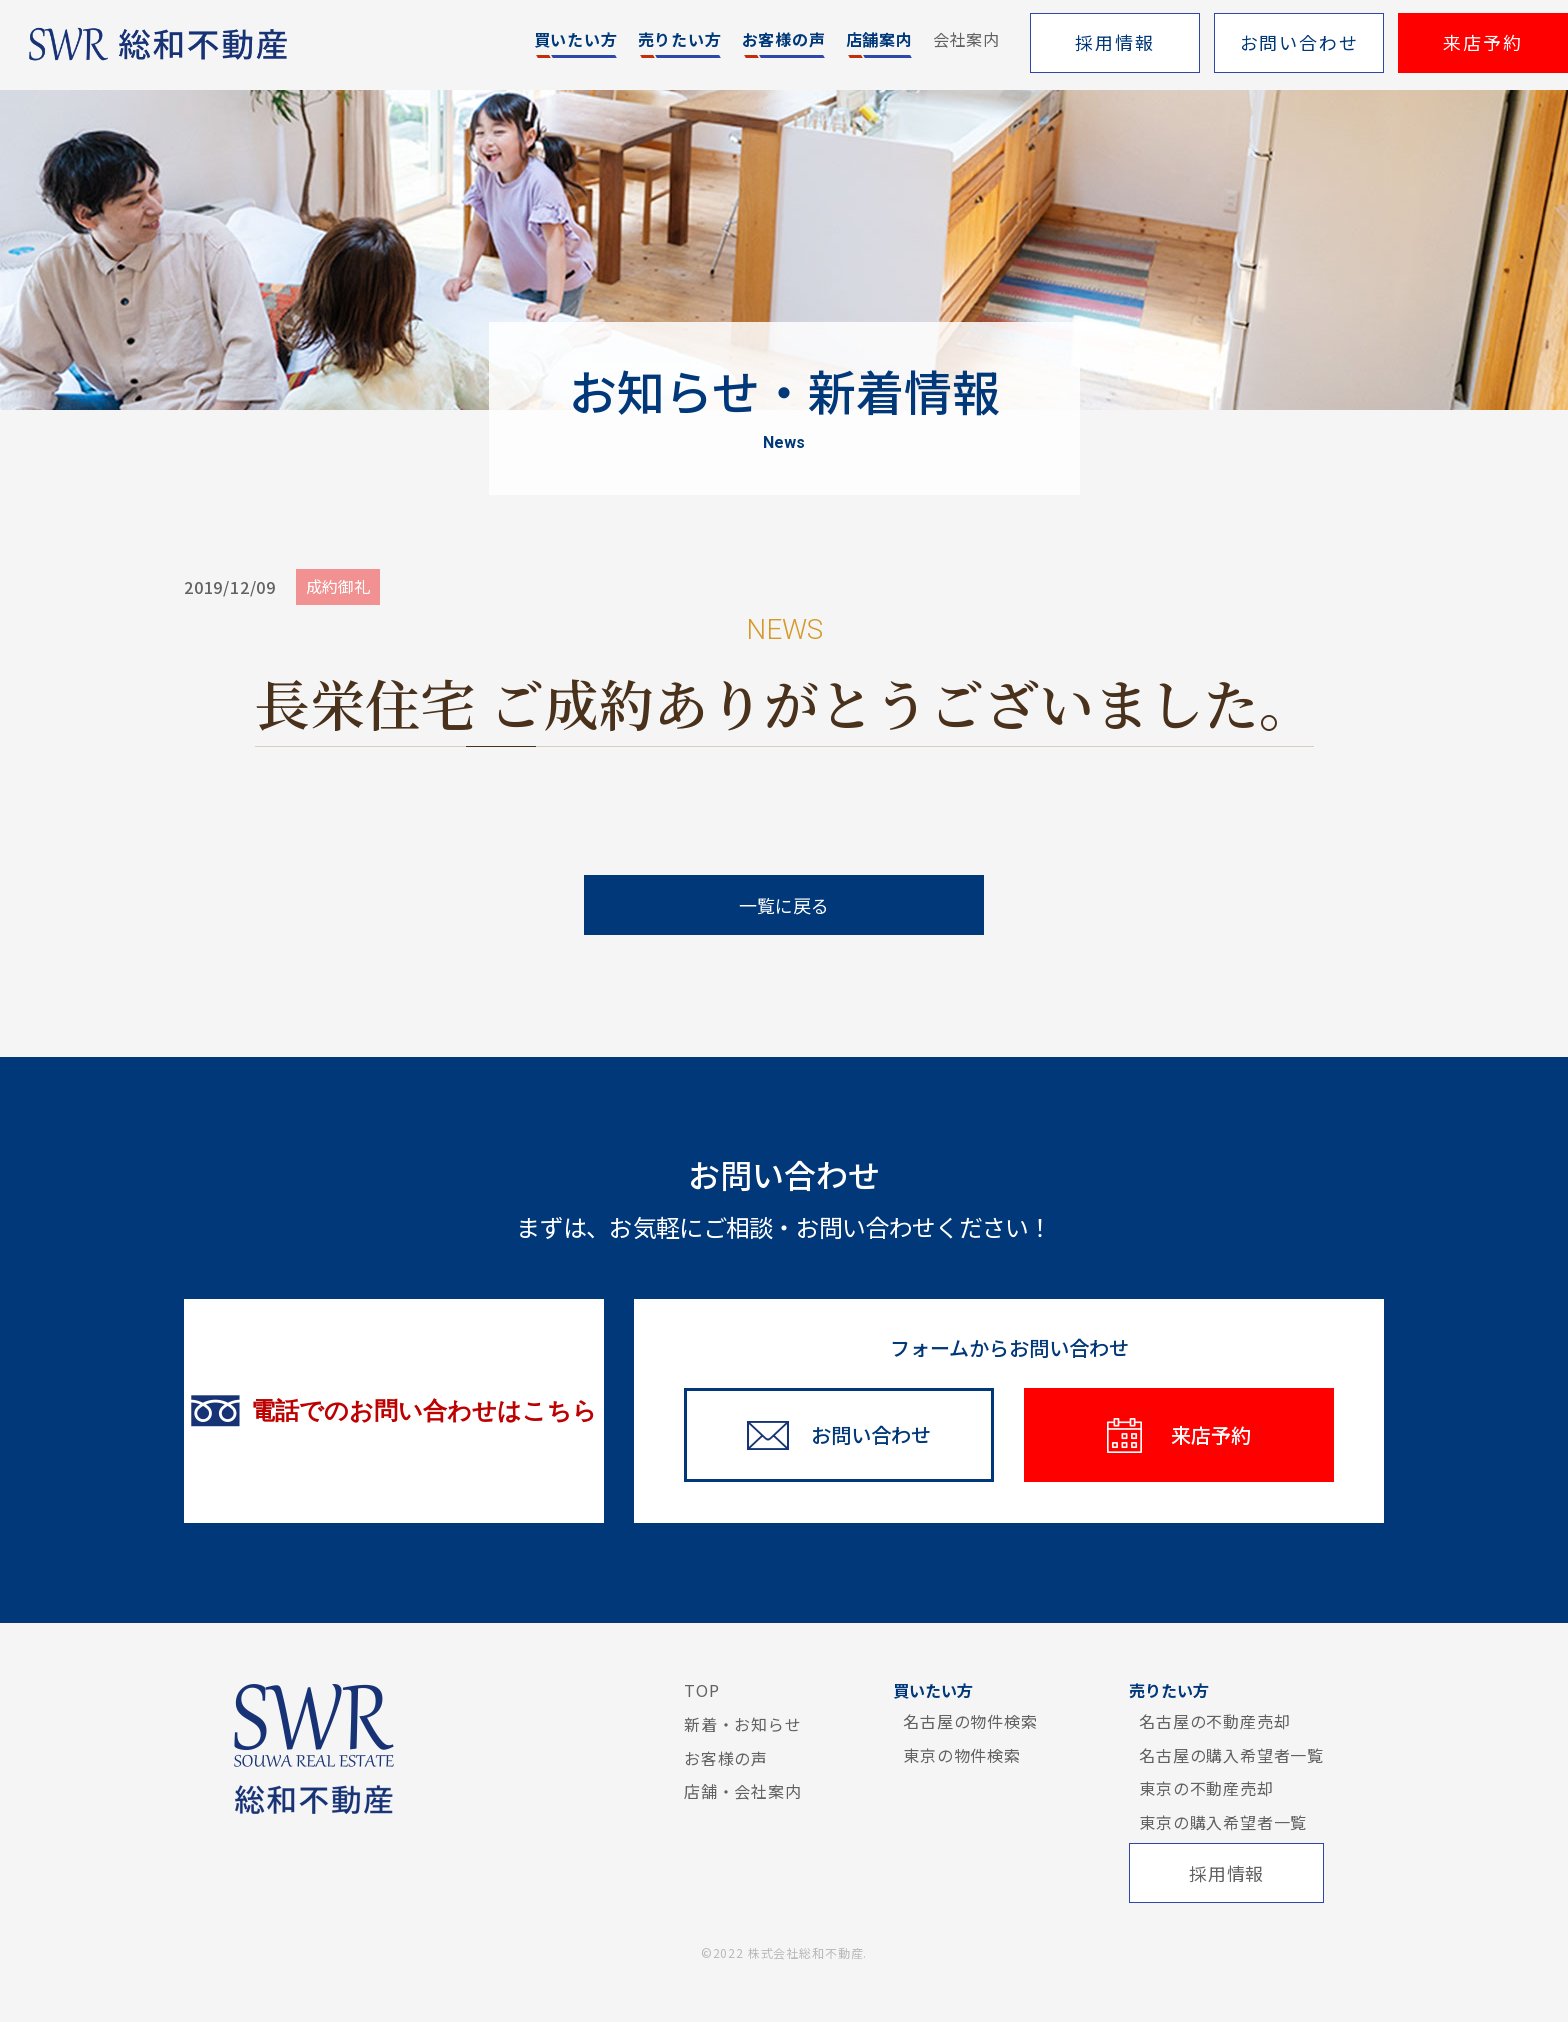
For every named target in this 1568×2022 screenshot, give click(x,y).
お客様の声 (726, 1758)
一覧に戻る (784, 905)
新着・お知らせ (743, 1724)
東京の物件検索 (962, 1755)
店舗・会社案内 (743, 1791)
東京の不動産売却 (1206, 1788)
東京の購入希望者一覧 (1223, 1822)
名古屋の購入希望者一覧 (1231, 1755)
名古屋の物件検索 (970, 1721)
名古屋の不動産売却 (1214, 1721)
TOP (701, 1690)
